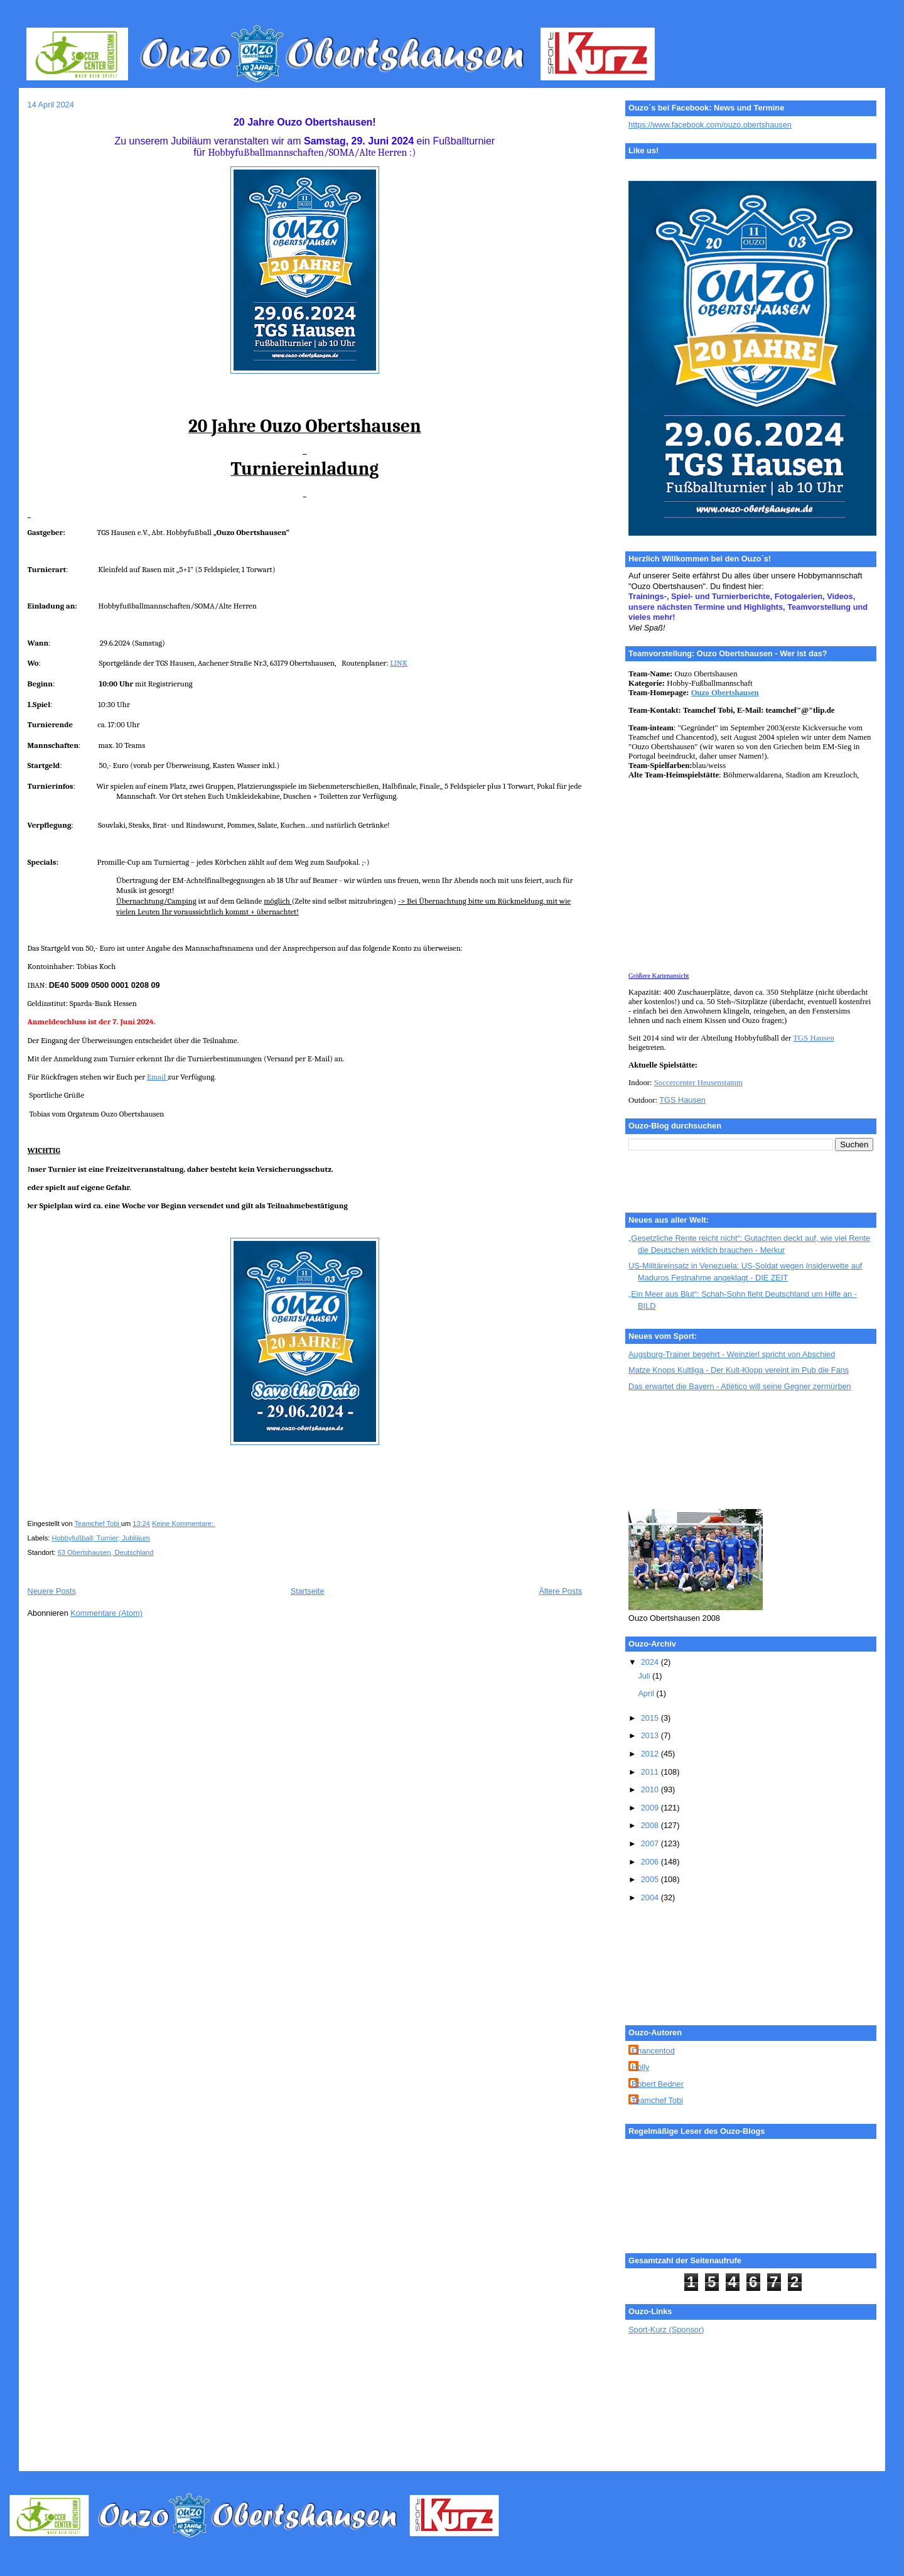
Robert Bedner (658, 2084)
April (647, 1693)
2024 (651, 1662)
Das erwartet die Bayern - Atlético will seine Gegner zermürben (739, 1386)
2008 (651, 1825)
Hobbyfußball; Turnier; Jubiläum (100, 1538)
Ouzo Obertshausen (725, 692)
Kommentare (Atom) (106, 1613)
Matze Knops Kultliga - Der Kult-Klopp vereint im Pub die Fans (738, 1370)
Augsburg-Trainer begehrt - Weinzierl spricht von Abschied (731, 1354)
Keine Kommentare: (183, 1523)
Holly (640, 2067)
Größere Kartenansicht (658, 975)
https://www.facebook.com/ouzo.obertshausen (710, 124)
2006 (651, 1861)
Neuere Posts (52, 1591)
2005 (651, 1879)
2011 (651, 1772)
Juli (645, 1675)
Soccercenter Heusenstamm (698, 1082)
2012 (651, 1753)
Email (157, 1077)
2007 (651, 1843)
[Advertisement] (684, 1451)
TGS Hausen (813, 1038)
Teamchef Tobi (657, 2100)
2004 (651, 1897)
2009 (651, 1807)
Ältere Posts (560, 1591)
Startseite (308, 1591)
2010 (651, 1789)
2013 (651, 1735)
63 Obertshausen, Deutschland (106, 1552)
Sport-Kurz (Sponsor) (666, 2329)
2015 (651, 1718)
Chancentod (653, 2050)
